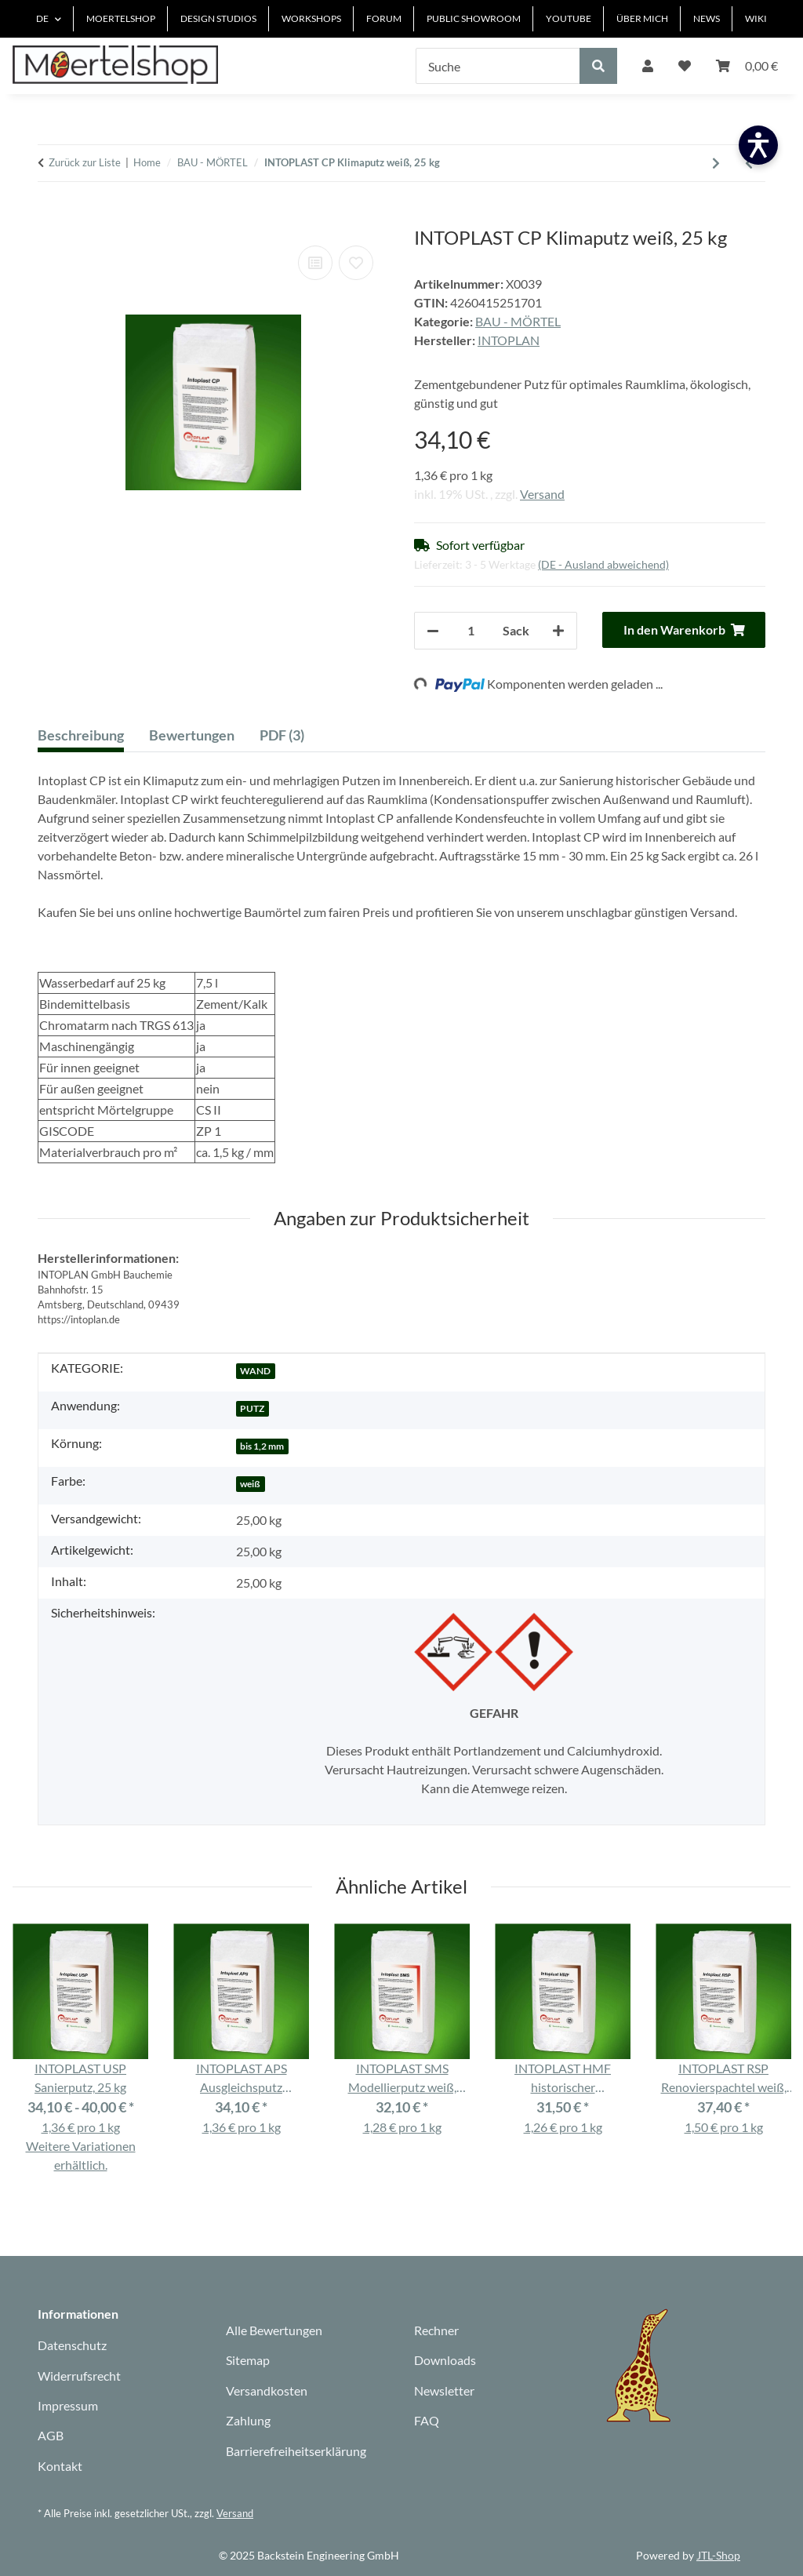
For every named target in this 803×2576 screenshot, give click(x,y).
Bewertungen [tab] (191, 735)
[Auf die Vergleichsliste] (315, 263)
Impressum (68, 2405)
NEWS (706, 18)
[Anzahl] (471, 631)
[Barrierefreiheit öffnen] (758, 145)
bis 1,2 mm (262, 1446)
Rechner (436, 2330)
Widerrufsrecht (79, 2375)
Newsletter (444, 2390)
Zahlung (248, 2420)
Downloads (445, 2359)
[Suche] (498, 66)
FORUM (384, 18)
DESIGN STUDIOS (218, 18)
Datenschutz (72, 2345)
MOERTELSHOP (120, 18)
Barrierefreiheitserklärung (296, 2450)
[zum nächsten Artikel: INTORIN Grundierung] (715, 163)
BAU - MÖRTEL (518, 321)
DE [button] (42, 18)
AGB (51, 2435)
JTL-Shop (718, 2555)
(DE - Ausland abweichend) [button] (603, 564)
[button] (648, 66)
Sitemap (248, 2359)
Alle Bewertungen (274, 2330)
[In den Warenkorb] (50, 218)
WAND (255, 1371)
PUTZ (252, 1408)
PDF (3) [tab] (282, 735)
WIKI (756, 18)
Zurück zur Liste (85, 162)
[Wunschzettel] (684, 66)
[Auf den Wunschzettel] (356, 263)
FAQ (426, 2420)
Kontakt (60, 2465)
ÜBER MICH (642, 18)
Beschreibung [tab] (81, 735)
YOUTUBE (568, 18)
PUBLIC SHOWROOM (474, 18)
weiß (250, 1484)
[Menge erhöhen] (558, 631)
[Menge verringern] (433, 631)
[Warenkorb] (746, 66)
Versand (542, 493)
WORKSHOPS (311, 18)
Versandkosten (266, 2390)
